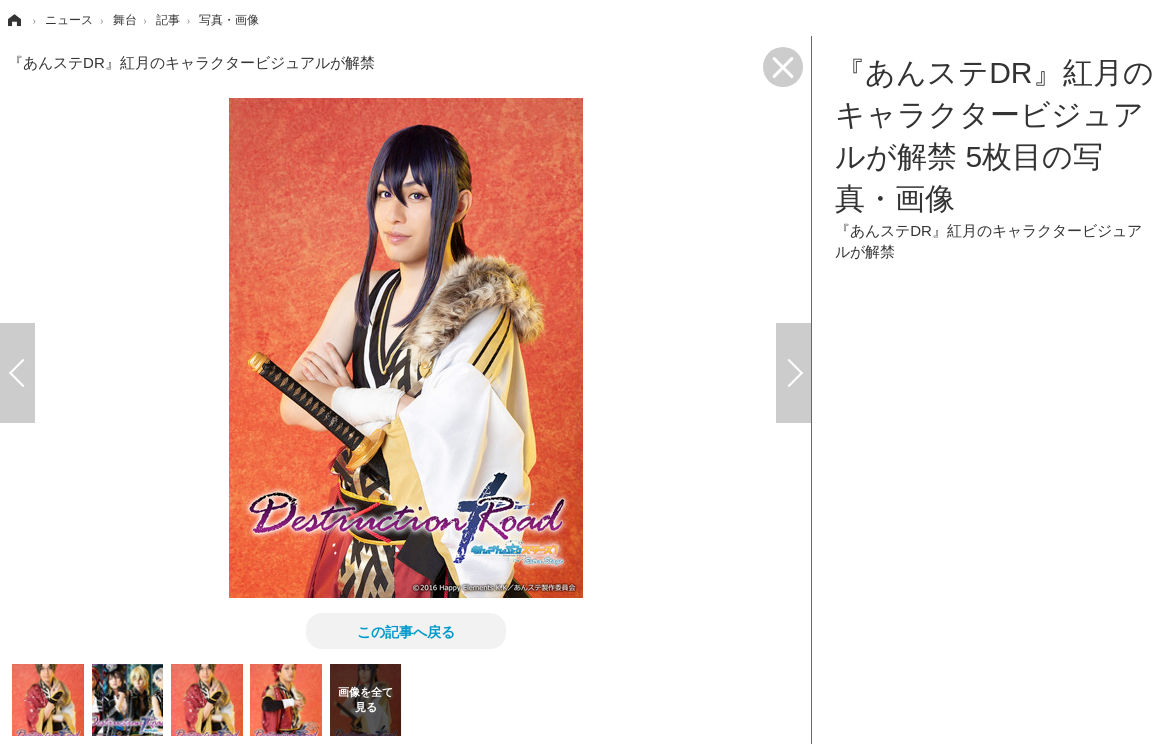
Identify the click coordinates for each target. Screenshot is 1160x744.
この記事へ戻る (406, 631)
